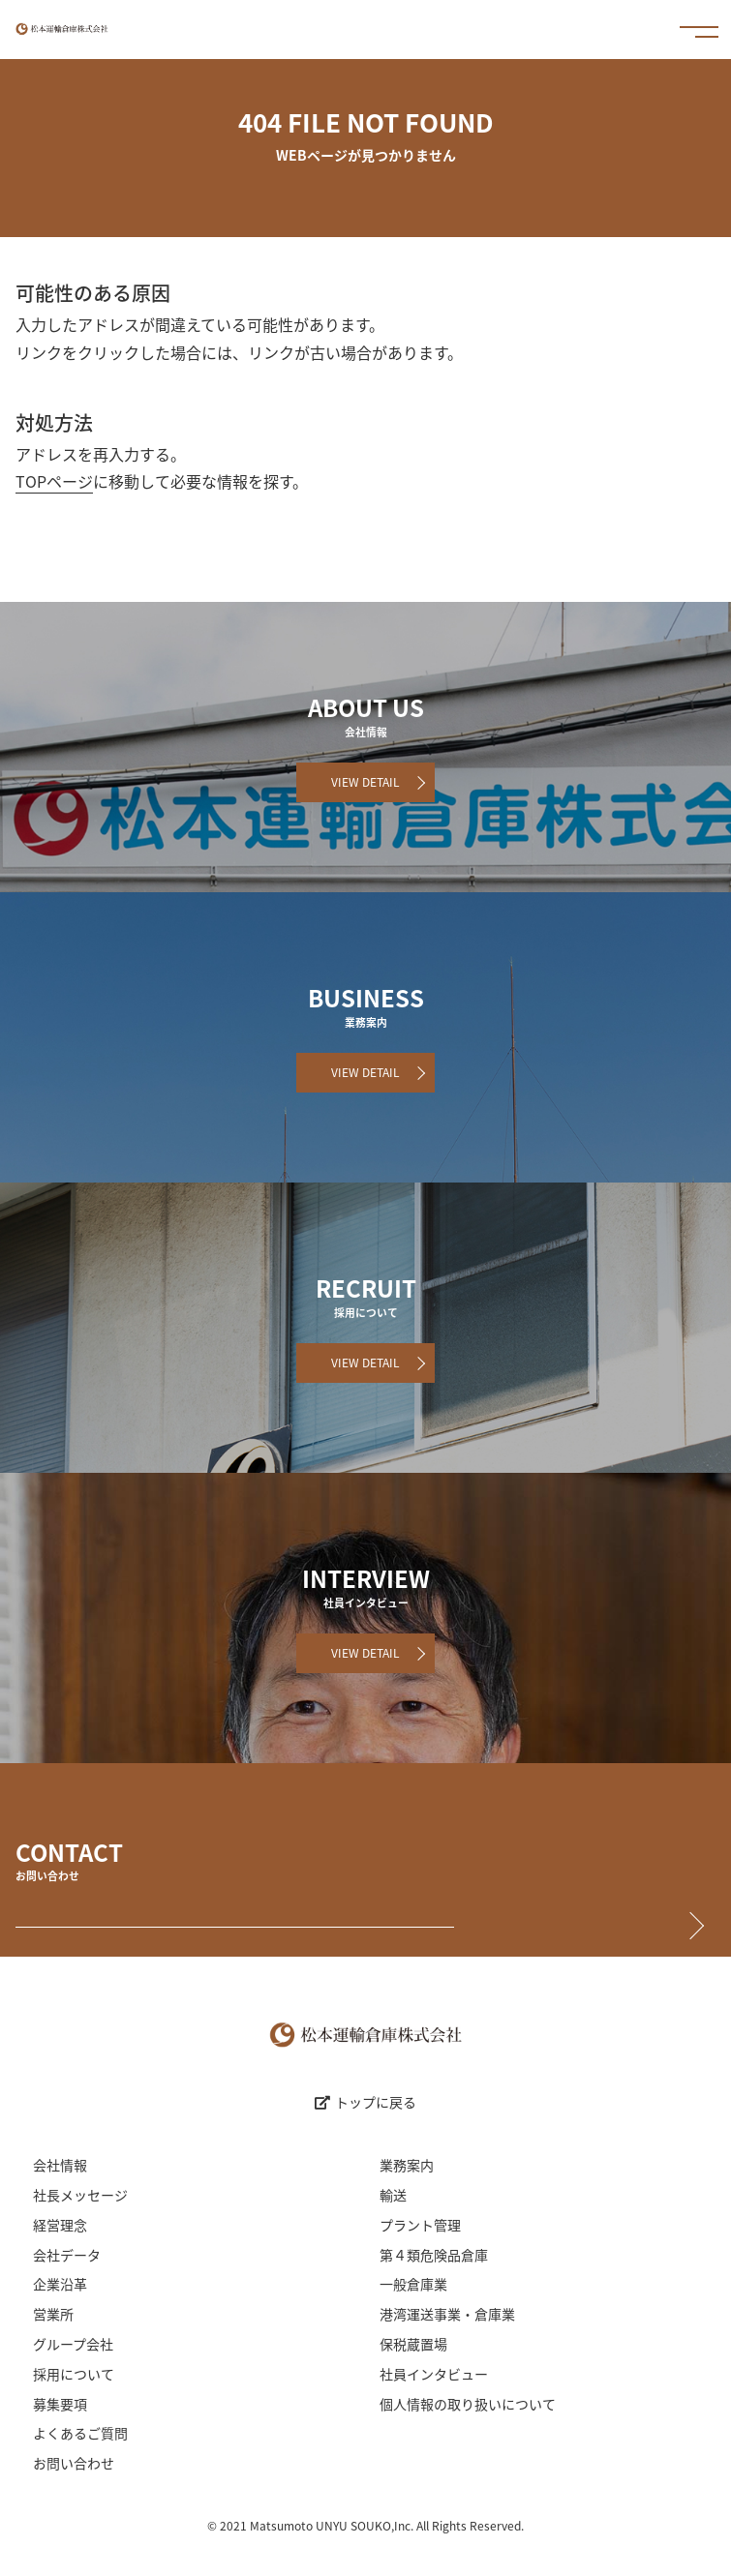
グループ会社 (73, 2343)
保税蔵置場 (413, 2343)
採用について (73, 2373)
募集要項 (60, 2403)
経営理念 (60, 2224)
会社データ (67, 2254)
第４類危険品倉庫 (434, 2254)
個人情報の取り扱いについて (468, 2403)
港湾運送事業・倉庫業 (447, 2313)
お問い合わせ (73, 2462)
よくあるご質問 (80, 2432)
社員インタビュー (434, 2373)
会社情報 (60, 2164)
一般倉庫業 (413, 2283)
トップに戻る (365, 2102)
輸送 (393, 2194)
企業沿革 (60, 2283)
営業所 (53, 2313)
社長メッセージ (80, 2194)
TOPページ (54, 481)
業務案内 (407, 2164)
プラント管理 (420, 2224)
